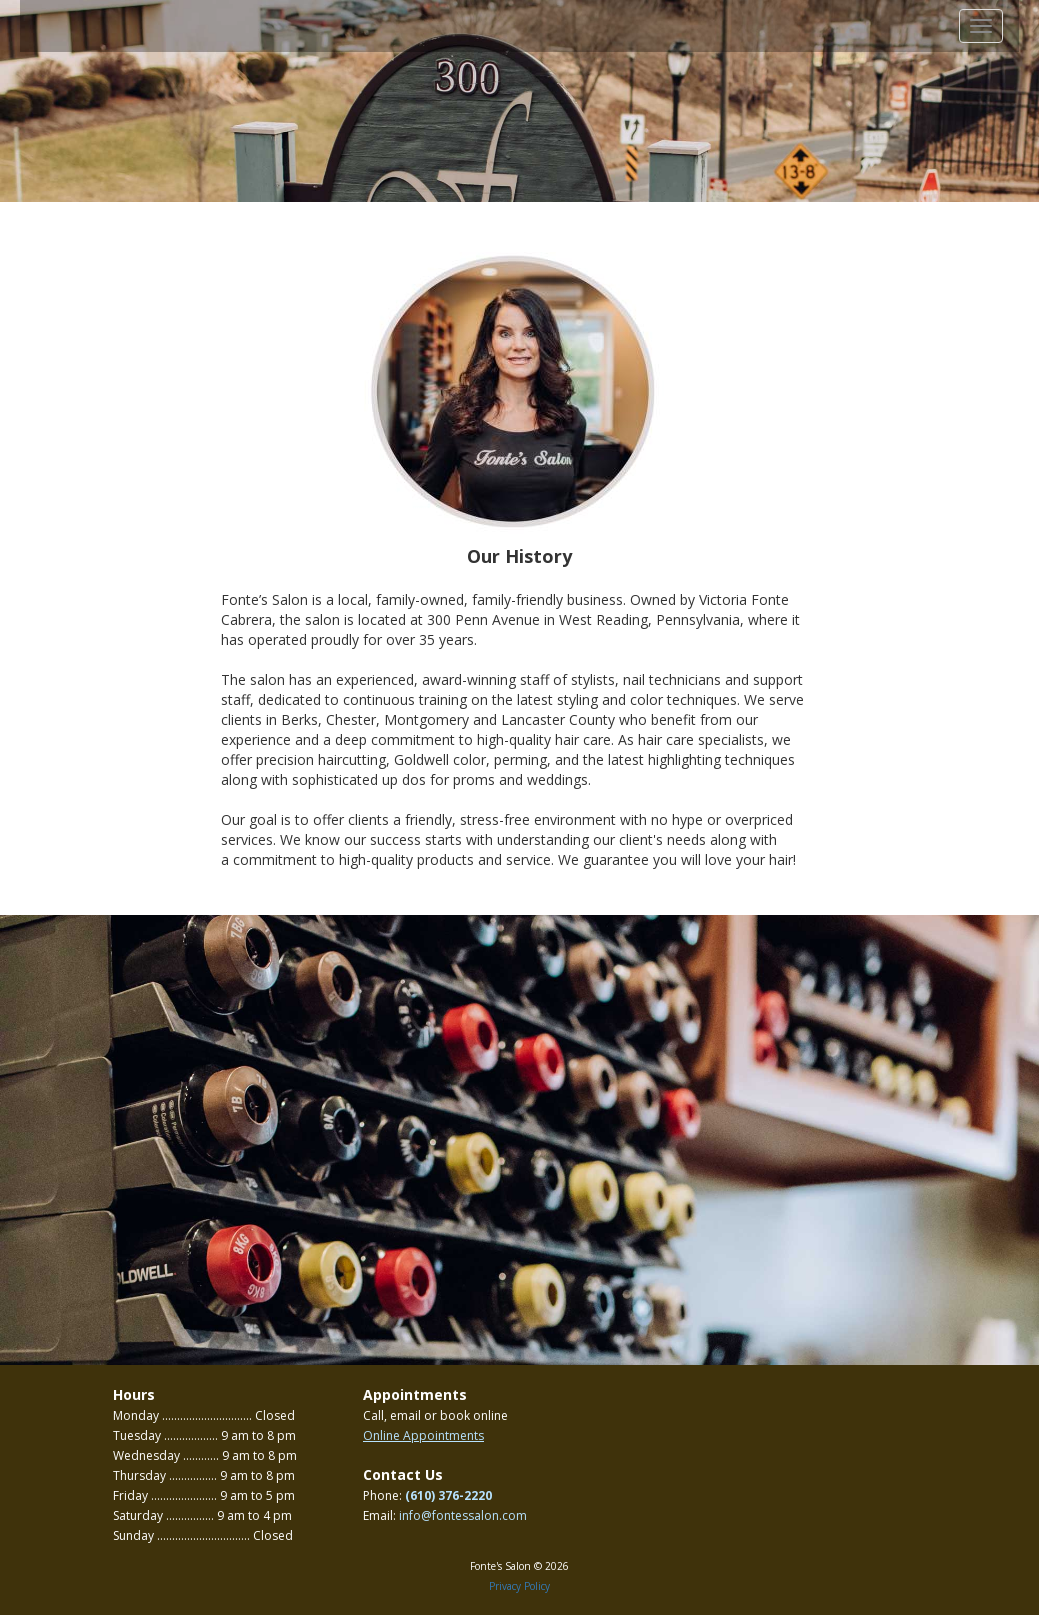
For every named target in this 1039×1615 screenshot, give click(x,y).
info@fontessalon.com (463, 1515)
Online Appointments (423, 1435)
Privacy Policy (519, 1586)
